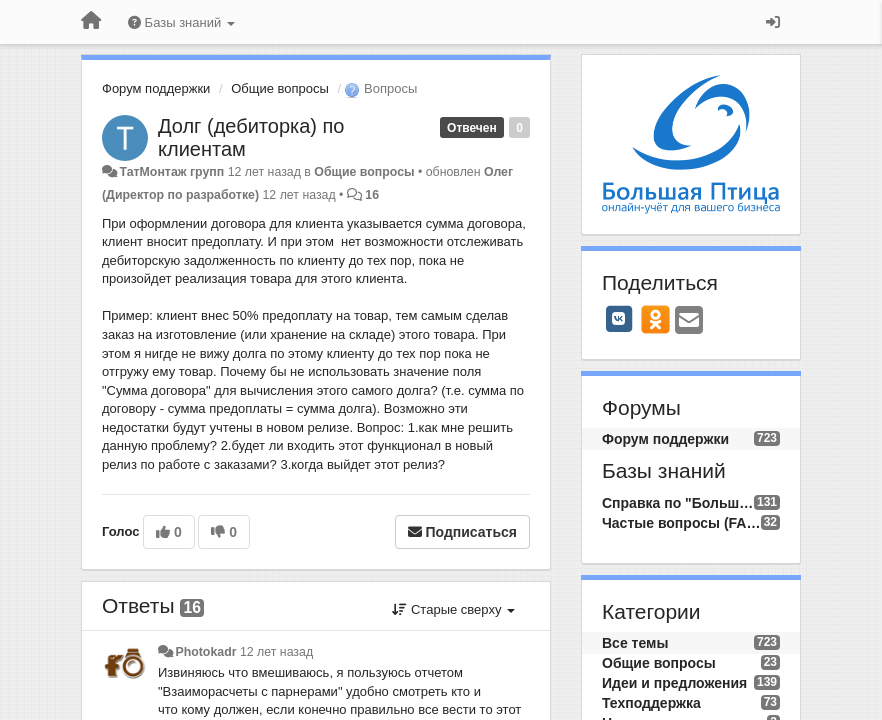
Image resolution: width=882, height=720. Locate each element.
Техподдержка (651, 703)
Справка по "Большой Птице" (678, 503)
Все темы (635, 643)
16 (372, 195)
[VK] (619, 319)
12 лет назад (276, 652)
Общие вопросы (280, 88)
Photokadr (205, 652)
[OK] (655, 319)
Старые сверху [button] (453, 609)
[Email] (689, 321)
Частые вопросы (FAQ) (681, 523)
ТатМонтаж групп (171, 172)
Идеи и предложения (674, 683)
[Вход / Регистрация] (773, 22)
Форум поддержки (156, 88)
